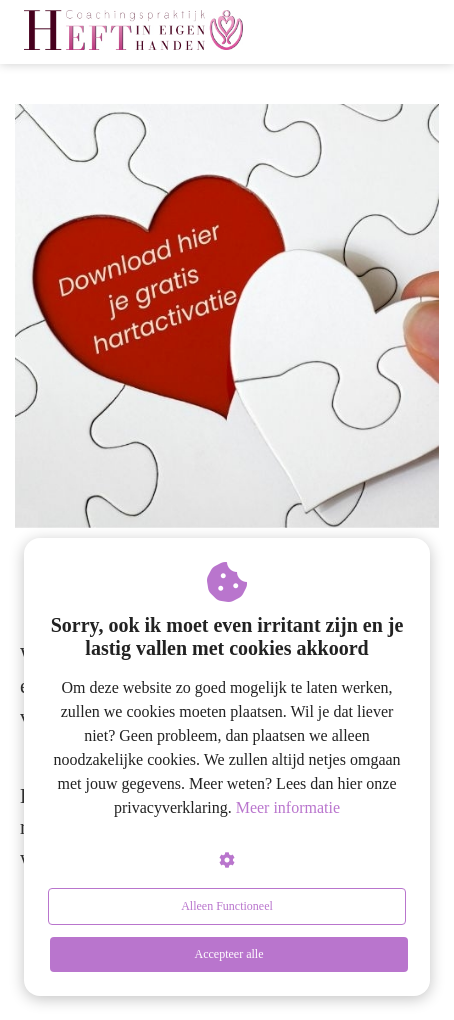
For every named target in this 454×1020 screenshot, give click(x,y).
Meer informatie (288, 807)
